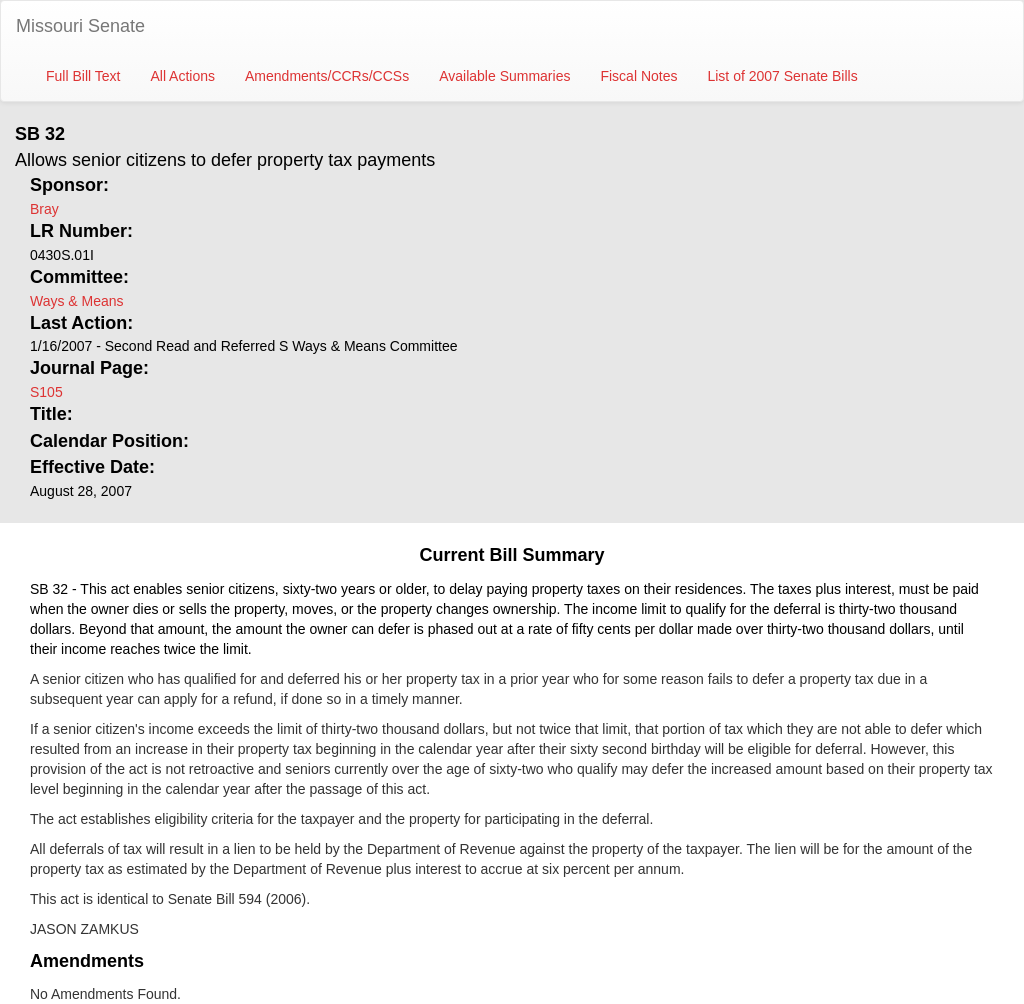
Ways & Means (77, 301)
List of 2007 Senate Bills (782, 76)
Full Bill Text (83, 76)
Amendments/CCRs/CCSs (327, 76)
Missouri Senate (80, 26)
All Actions (182, 76)
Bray (44, 209)
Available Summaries (504, 76)
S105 (46, 392)
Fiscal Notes (638, 76)
